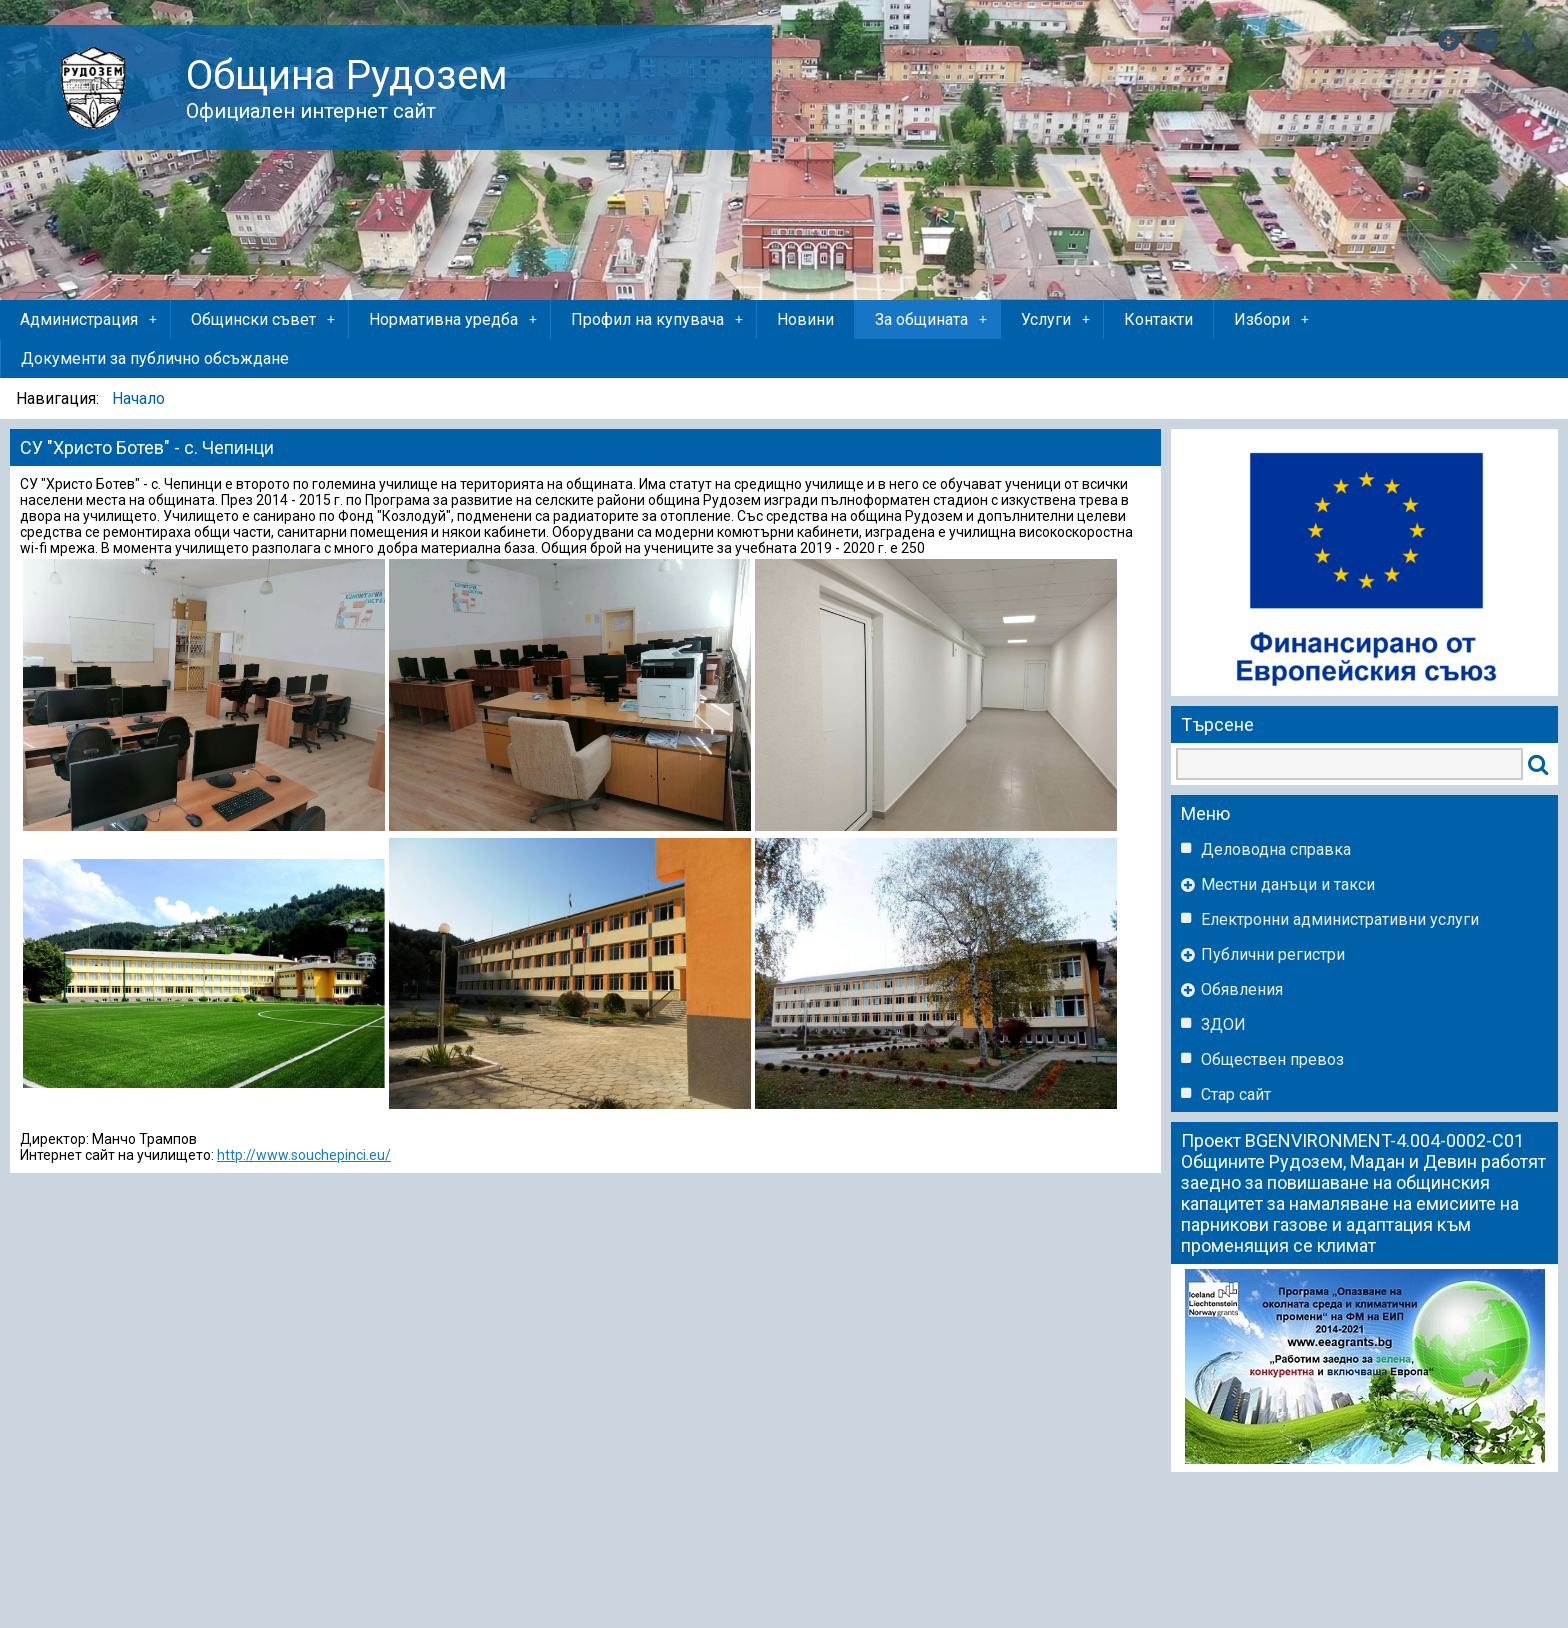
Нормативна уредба (454, 320)
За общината (932, 320)
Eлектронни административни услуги (1340, 919)
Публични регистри (1273, 954)
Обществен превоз (1272, 1059)
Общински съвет (264, 320)
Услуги (1057, 320)
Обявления (1242, 989)
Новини (805, 319)
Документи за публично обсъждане (155, 358)
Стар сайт (1236, 1094)
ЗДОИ (1223, 1024)
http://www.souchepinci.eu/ (304, 1155)
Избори (1273, 320)
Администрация (90, 320)
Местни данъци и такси (1288, 884)
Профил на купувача (658, 320)
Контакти (1158, 319)
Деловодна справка (1276, 849)
